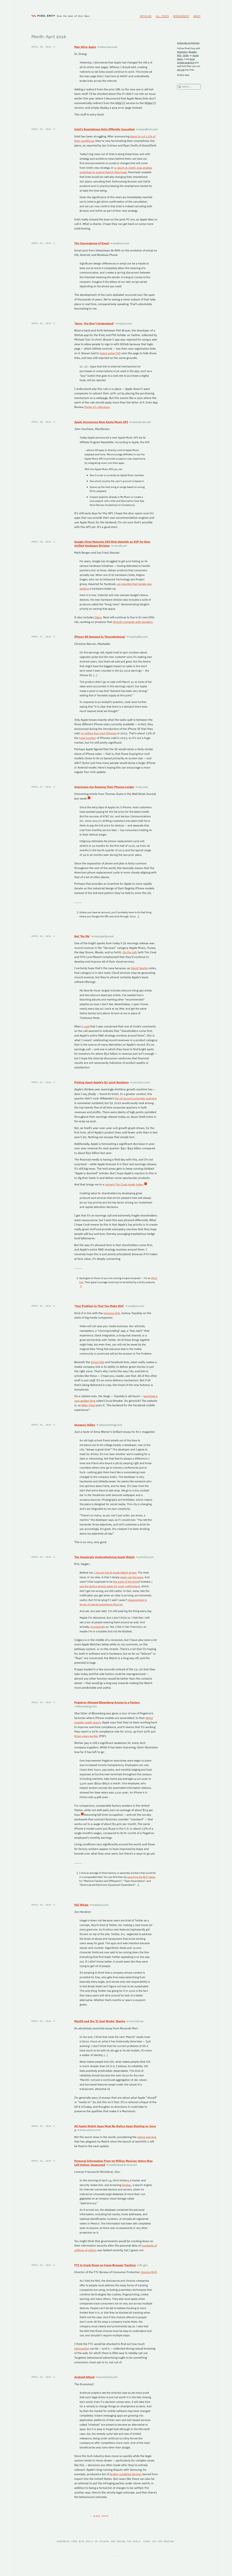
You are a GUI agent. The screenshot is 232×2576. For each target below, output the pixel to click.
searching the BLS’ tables (141, 1877)
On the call (129, 952)
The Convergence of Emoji (91, 243)
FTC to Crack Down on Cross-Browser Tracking (105, 2265)
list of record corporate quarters (136, 1098)
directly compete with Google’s (133, 622)
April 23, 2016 (43, 1904)
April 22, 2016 (43, 2265)
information (81, 2348)
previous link (112, 1313)
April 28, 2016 (43, 422)
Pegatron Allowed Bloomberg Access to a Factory (107, 1702)
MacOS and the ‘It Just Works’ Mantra (99, 2021)
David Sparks (139, 968)
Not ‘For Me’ (82, 936)
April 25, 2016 (43, 1557)
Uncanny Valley (84, 1425)
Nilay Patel (88, 1405)
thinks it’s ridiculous (97, 407)
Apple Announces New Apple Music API (101, 422)
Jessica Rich (149, 2272)
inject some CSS (110, 353)
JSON (185, 55)
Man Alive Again (85, 47)
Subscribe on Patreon (188, 43)
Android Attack (84, 2377)
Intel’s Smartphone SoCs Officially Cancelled (104, 129)
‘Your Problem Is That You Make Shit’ (99, 1306)
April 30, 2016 (43, 46)
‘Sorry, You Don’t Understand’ (94, 323)
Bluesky (192, 51)
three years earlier (86, 1736)
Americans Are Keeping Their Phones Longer (104, 787)
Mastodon (182, 51)
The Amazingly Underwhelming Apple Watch (104, 1557)
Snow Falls (97, 1362)
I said (85, 1026)
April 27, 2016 (43, 636)
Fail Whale (81, 1905)
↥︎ (138, 916)
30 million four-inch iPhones (98, 733)
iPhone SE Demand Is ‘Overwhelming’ (99, 636)
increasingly (97, 1626)
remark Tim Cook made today (124, 1184)
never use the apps (131, 1577)
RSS (179, 55)
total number (87, 738)
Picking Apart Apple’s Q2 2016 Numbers (101, 1082)
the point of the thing (126, 1581)
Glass (98, 617)
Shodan (126, 2185)
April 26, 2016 (43, 936)
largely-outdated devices (126, 2474)
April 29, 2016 (43, 129)
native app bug (146, 2137)
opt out (181, 69)
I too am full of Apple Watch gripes (115, 1572)
